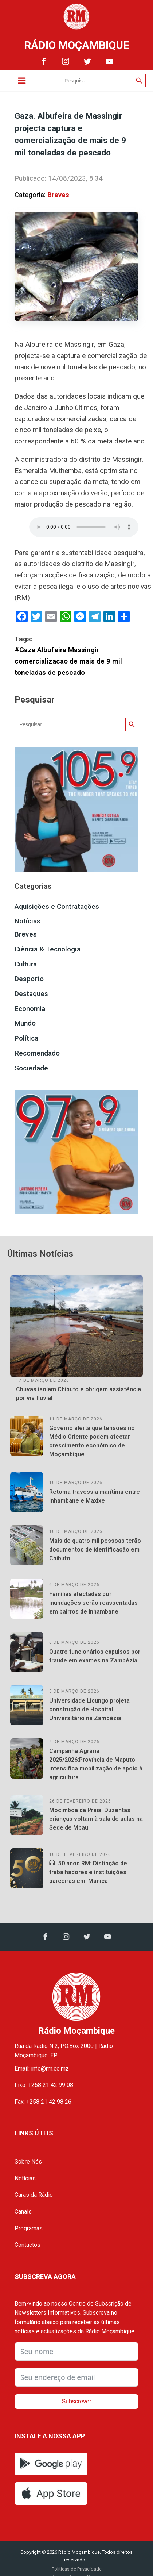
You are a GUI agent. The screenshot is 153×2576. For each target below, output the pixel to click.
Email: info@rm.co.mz (42, 2068)
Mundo (25, 1023)
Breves (58, 195)
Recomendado (37, 1053)
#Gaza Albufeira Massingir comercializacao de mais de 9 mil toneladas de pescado (68, 661)
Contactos (27, 2244)
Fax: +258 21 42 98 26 (43, 2101)
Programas (29, 2228)
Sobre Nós (28, 2161)
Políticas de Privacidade (77, 2569)
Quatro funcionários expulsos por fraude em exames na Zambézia (94, 1656)
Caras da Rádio (34, 2194)
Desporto (29, 978)
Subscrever (76, 2401)
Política (26, 1038)
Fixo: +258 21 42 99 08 (44, 2084)
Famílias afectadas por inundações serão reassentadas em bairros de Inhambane (93, 1603)
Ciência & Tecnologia (48, 949)
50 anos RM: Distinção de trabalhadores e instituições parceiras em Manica (88, 1872)
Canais (23, 2211)
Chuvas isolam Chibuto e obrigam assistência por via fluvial (78, 1394)
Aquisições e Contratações (57, 906)
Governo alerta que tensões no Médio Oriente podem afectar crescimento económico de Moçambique (92, 1441)
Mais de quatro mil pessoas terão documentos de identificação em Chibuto (95, 1549)
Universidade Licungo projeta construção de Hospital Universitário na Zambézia (89, 1709)
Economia (30, 1008)
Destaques (31, 993)
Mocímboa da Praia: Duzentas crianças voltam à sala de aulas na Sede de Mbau (96, 1819)
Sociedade (31, 1068)
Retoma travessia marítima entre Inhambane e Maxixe (94, 1496)
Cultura (26, 964)
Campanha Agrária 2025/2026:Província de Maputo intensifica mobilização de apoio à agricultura (95, 1764)
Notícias (27, 921)
